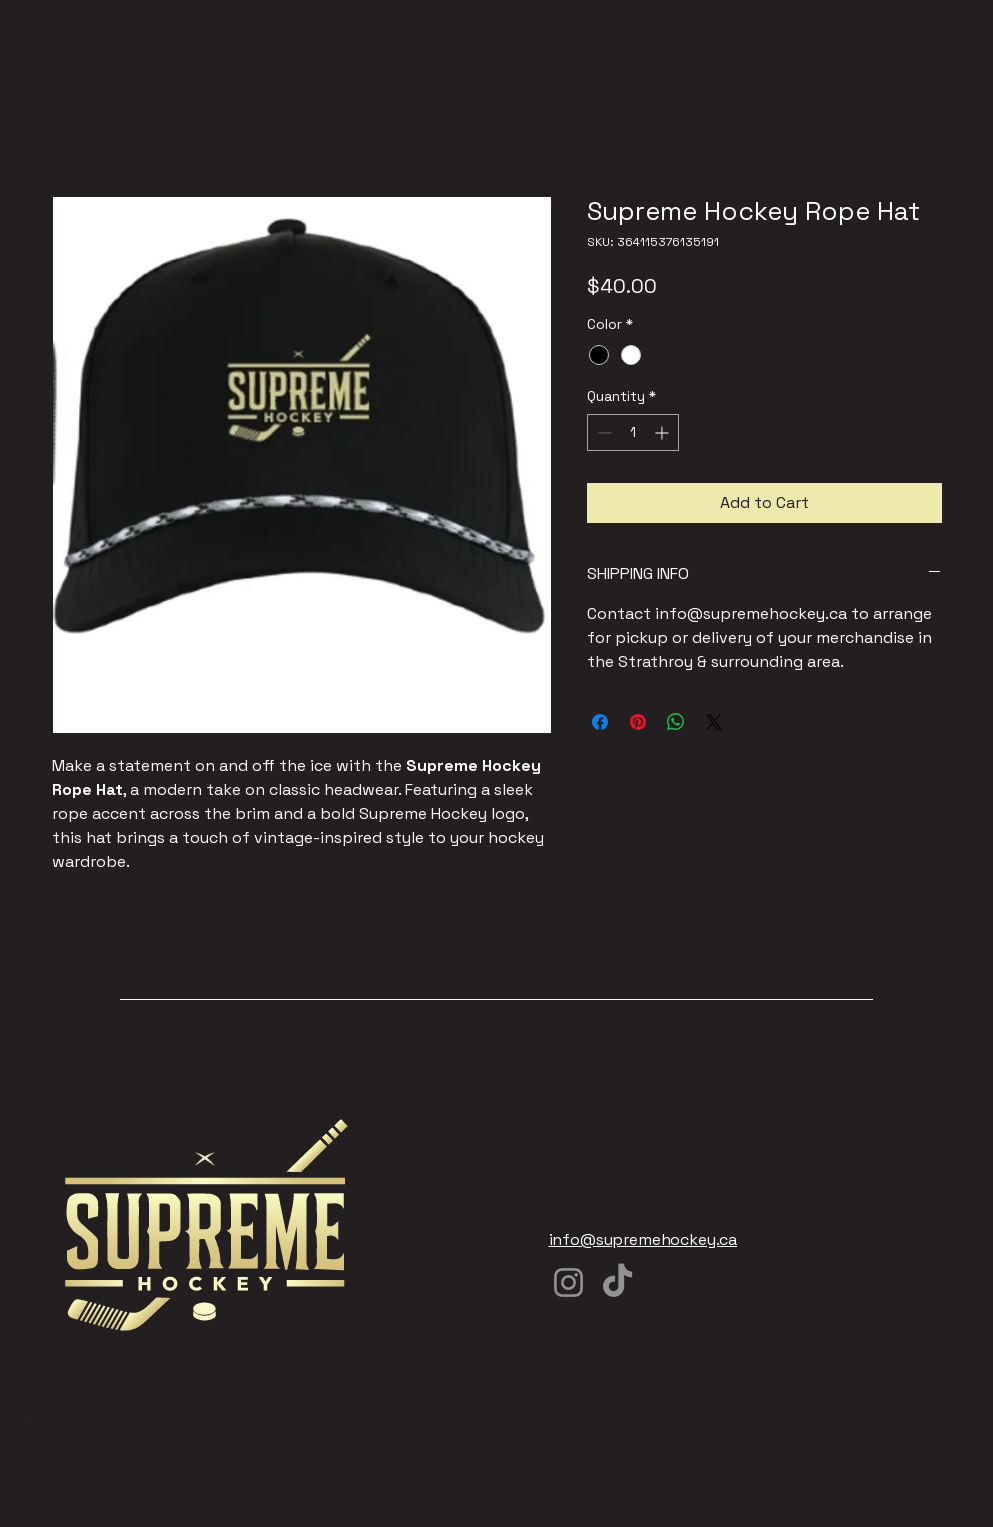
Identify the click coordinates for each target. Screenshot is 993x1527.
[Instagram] (568, 1282)
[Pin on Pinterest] (638, 722)
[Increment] (663, 432)
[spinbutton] (633, 432)
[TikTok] (617, 1282)
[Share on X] (714, 722)
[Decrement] (602, 432)
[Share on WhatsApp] (676, 722)
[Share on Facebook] (600, 722)
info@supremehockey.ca (643, 1239)
